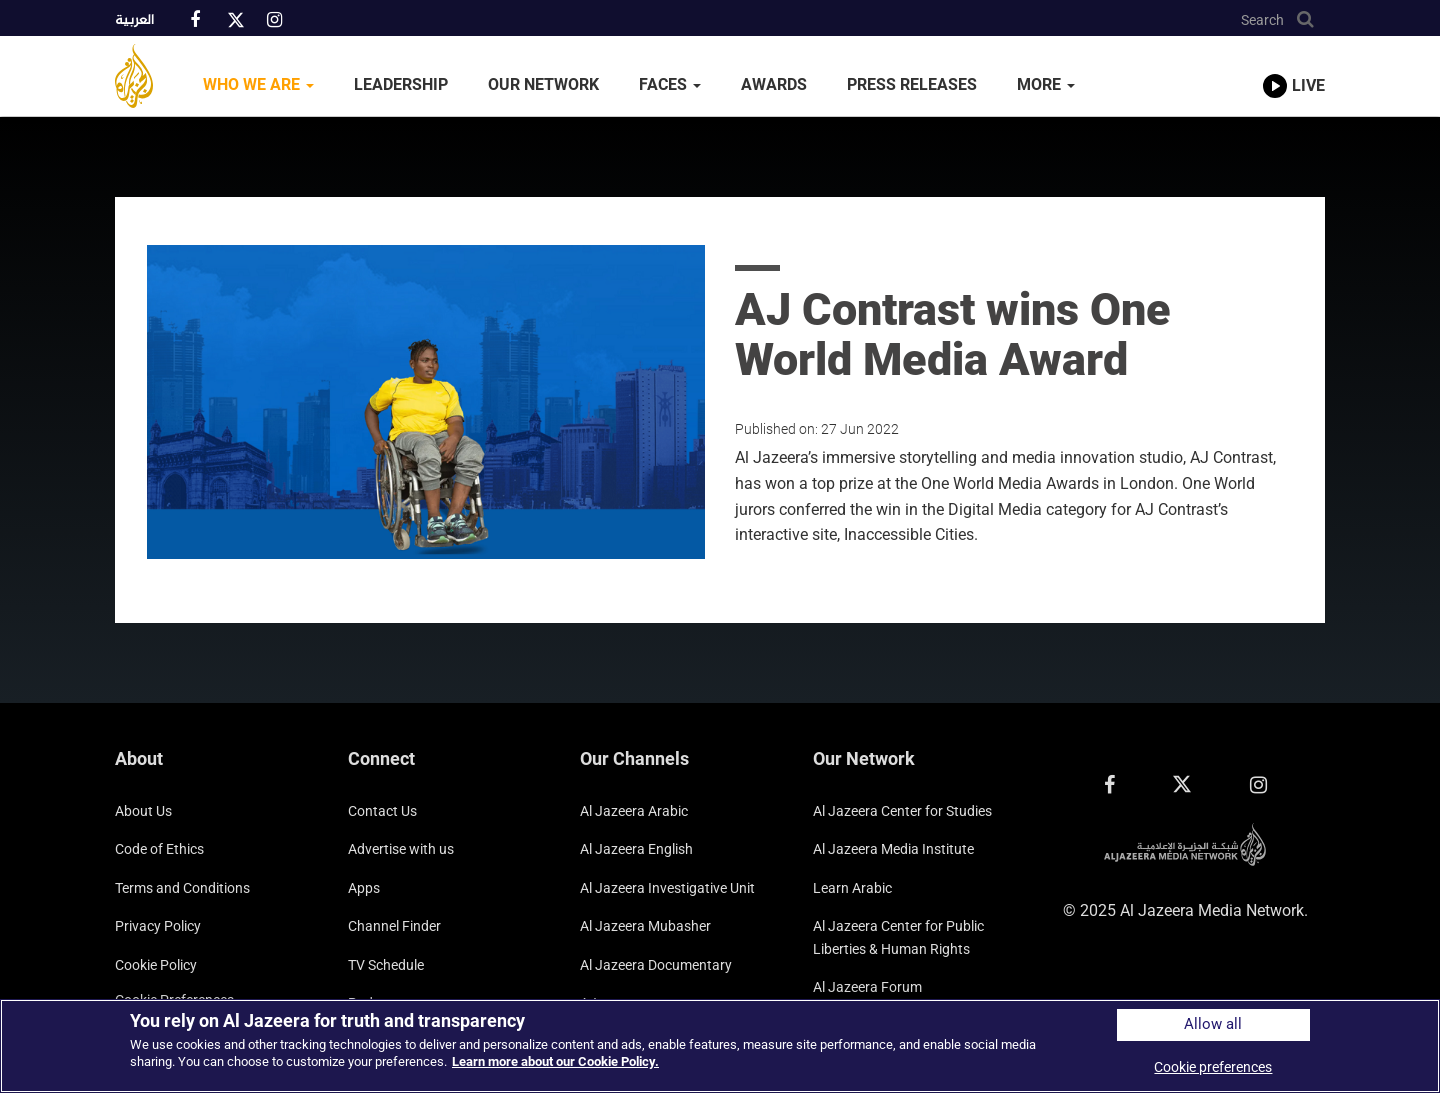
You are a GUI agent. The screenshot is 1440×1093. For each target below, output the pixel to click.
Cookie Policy (156, 965)
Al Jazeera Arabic (634, 811)
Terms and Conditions (182, 888)
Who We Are (258, 84)
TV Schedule (386, 965)
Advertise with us (401, 849)
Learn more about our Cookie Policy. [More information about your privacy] (555, 1061)
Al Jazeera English (636, 849)
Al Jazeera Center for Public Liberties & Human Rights (898, 937)
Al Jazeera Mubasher (645, 926)
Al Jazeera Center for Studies (902, 811)
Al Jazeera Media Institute (893, 849)
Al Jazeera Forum (867, 987)
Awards (774, 84)
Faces (670, 84)
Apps (364, 888)
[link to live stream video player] (1294, 67)
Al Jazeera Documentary (656, 965)
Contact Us (382, 811)
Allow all (1213, 1024)
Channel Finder (394, 926)
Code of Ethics (159, 849)
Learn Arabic (852, 888)
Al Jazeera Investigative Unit (667, 888)
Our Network (543, 84)
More (1046, 84)
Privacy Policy (158, 926)
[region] (720, 1046)
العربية (134, 21)
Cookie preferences (1213, 1067)
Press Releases (912, 84)
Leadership (401, 84)
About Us (143, 811)
